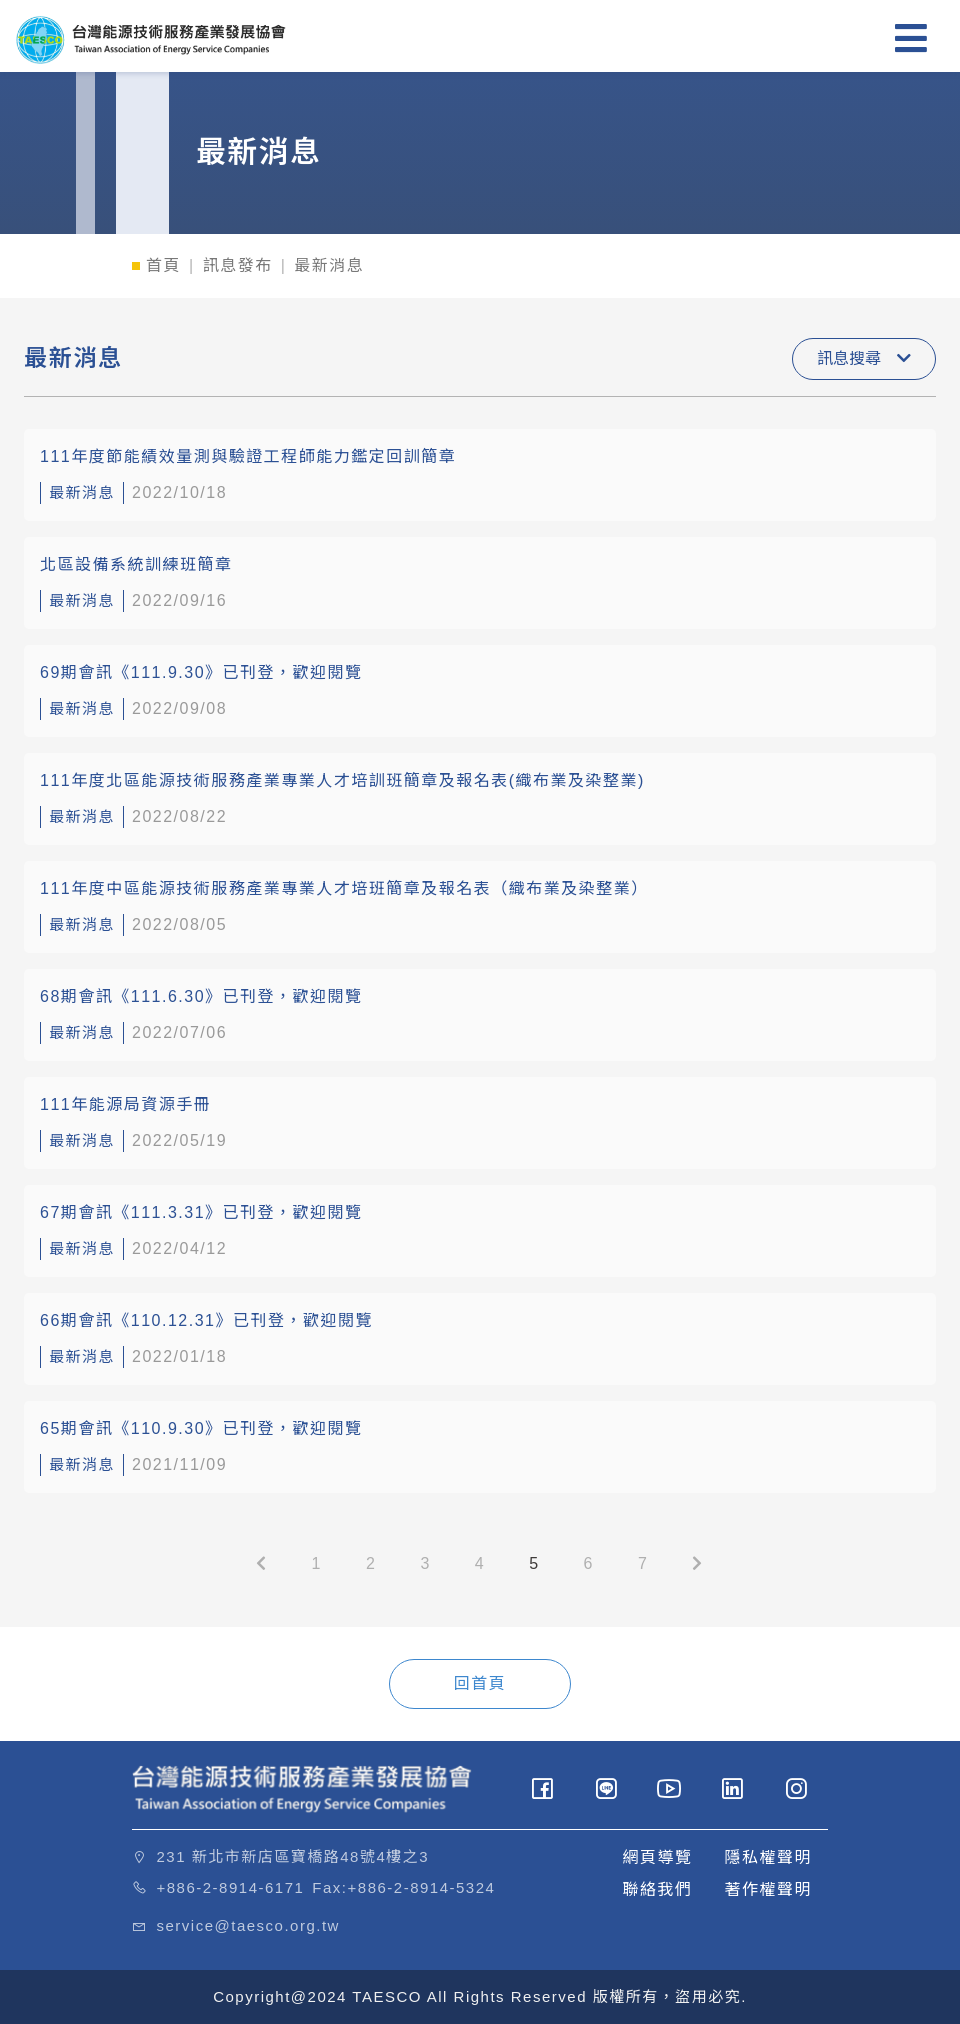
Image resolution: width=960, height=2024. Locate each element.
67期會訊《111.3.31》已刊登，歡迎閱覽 (201, 1212)
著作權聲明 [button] (768, 1889)
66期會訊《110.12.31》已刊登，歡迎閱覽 (206, 1320)
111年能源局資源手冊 (125, 1104)
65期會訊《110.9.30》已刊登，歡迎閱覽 (201, 1428)
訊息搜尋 (864, 358)
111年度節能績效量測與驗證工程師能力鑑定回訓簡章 (248, 456)
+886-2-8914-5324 (422, 1887)
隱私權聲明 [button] (768, 1857)
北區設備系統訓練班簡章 (136, 564)
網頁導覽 (657, 1857)
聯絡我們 (657, 1889)
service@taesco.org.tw (248, 1925)
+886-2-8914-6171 (231, 1887)
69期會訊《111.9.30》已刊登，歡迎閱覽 (201, 672)
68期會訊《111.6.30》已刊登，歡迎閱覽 (201, 996)
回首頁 (480, 1683)
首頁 (163, 265)
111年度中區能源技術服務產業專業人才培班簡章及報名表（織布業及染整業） (344, 888)
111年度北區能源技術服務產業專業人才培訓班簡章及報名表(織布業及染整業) (342, 780)
